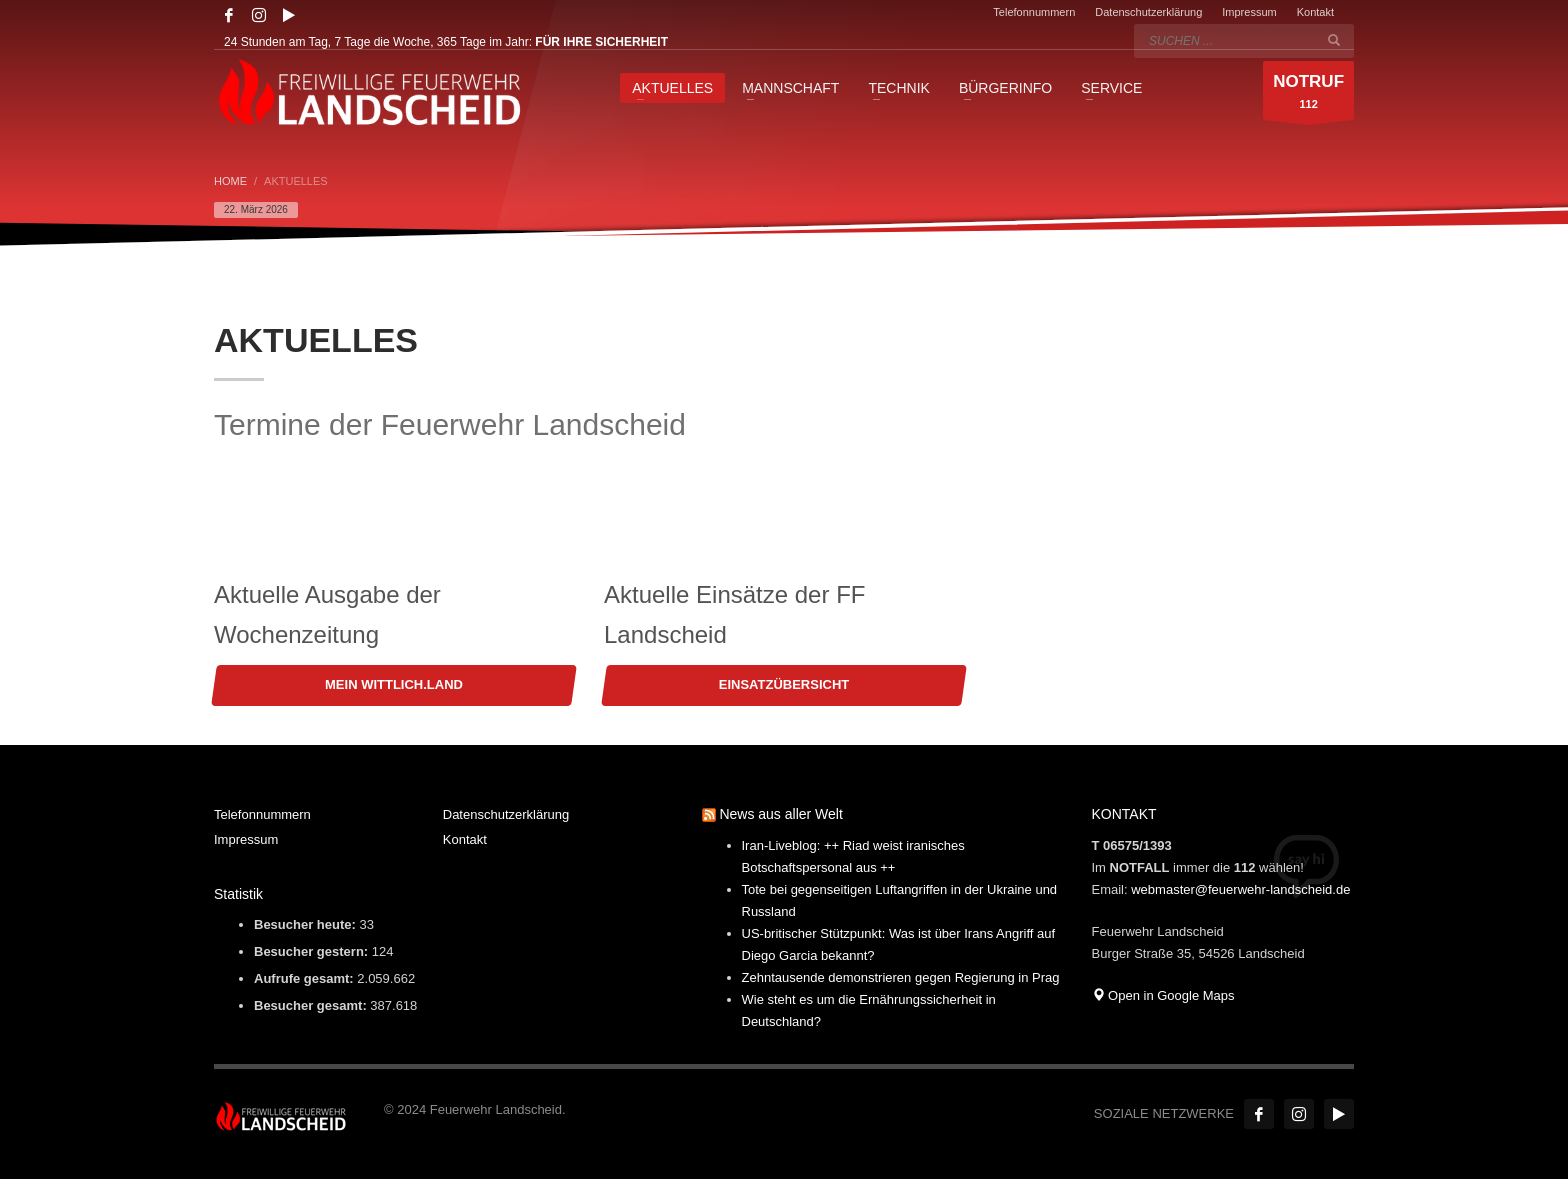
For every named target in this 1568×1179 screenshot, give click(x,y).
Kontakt (1315, 12)
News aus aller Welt (780, 814)
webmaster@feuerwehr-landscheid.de (1240, 889)
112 (1308, 95)
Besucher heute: (306, 924)
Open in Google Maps (1163, 995)
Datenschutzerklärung (1148, 12)
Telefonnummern (1034, 12)
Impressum (1249, 12)
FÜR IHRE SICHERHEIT (601, 42)
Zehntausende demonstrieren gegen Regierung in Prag (901, 977)
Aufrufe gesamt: (305, 978)
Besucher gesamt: (312, 1005)
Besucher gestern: (313, 951)
